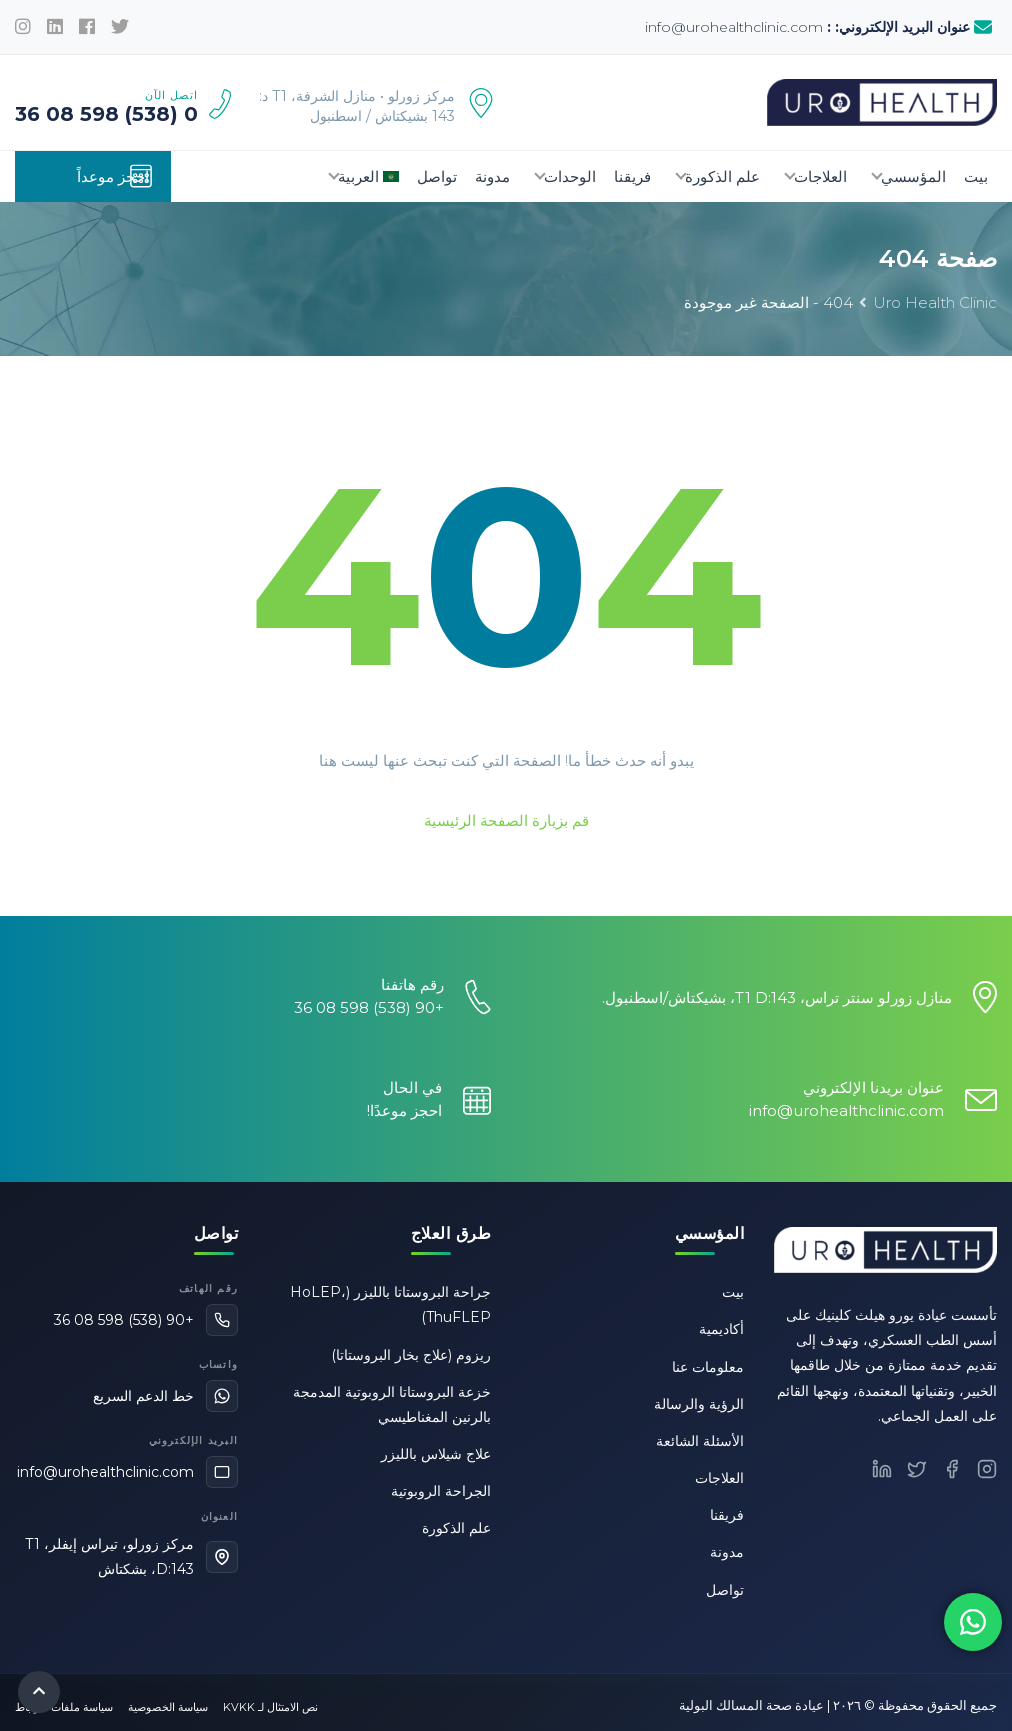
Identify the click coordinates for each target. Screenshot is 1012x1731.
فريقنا (632, 176)
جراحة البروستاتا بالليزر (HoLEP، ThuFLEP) (390, 1304)
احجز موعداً (115, 176)
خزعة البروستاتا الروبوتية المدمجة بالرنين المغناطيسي (392, 1404)
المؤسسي (913, 176)
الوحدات (570, 176)
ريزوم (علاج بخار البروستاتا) (411, 1355)
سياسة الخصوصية (168, 1707)
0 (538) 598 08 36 (106, 114)
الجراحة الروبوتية (441, 1491)
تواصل (437, 176)
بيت (976, 176)
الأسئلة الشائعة (700, 1441)
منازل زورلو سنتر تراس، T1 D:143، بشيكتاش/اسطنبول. (777, 997)
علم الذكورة (722, 176)
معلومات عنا (708, 1367)
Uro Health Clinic (935, 302)
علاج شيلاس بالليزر (436, 1454)
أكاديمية (721, 1329)
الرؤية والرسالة (699, 1404)
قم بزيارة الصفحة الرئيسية (506, 820)
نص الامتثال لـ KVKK (270, 1707)
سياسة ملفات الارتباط (64, 1707)
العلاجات (820, 176)
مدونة (492, 176)
